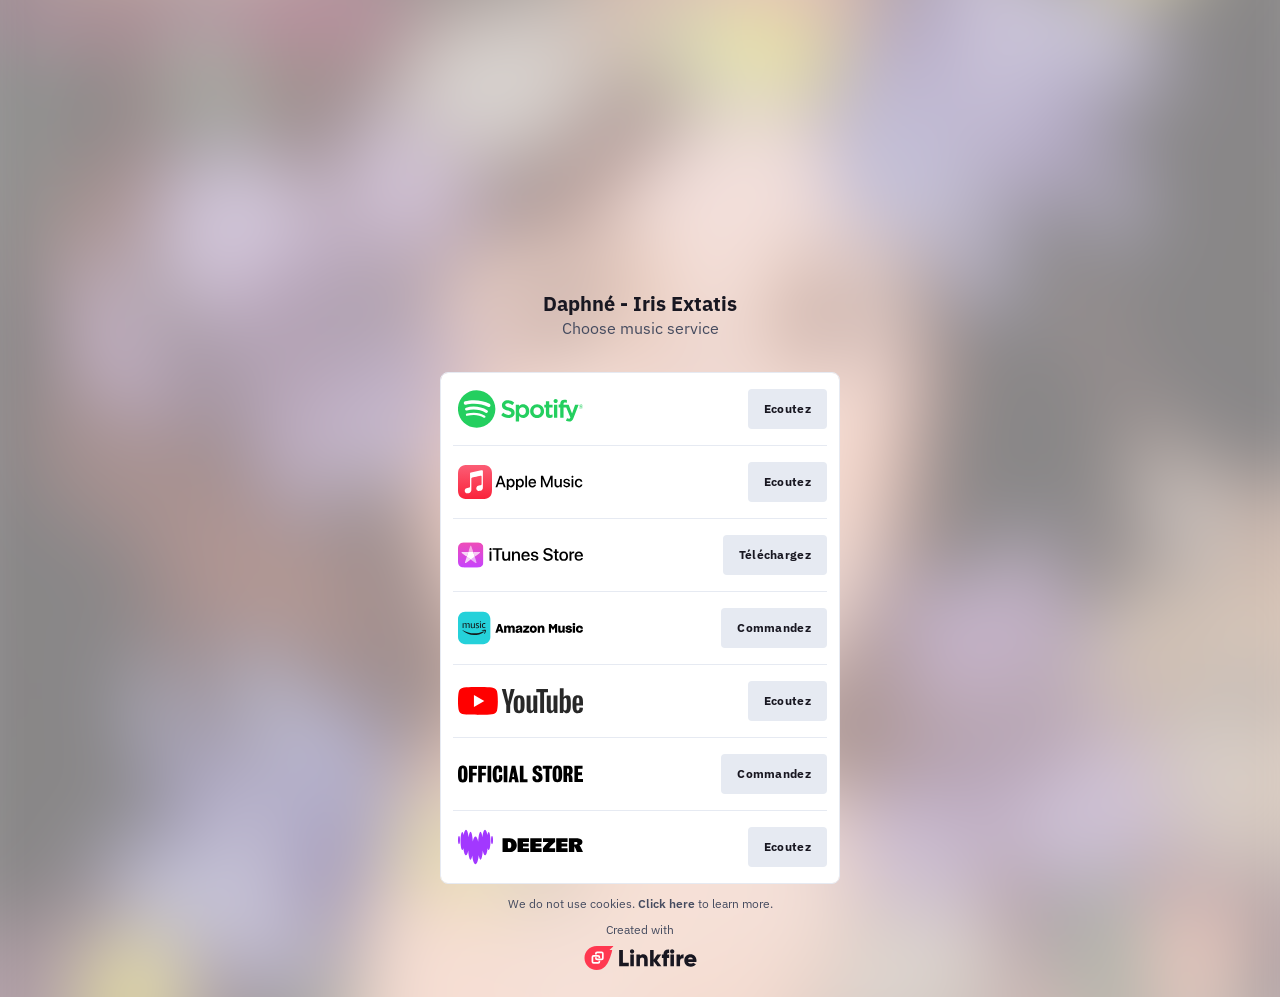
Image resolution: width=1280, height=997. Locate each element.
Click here (666, 903)
